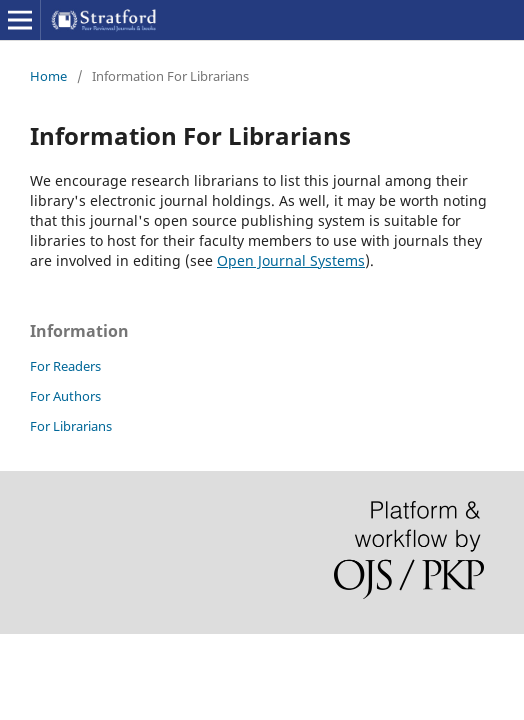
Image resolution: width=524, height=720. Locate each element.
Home (48, 76)
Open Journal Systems (291, 260)
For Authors (65, 396)
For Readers (65, 366)
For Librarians (71, 426)
